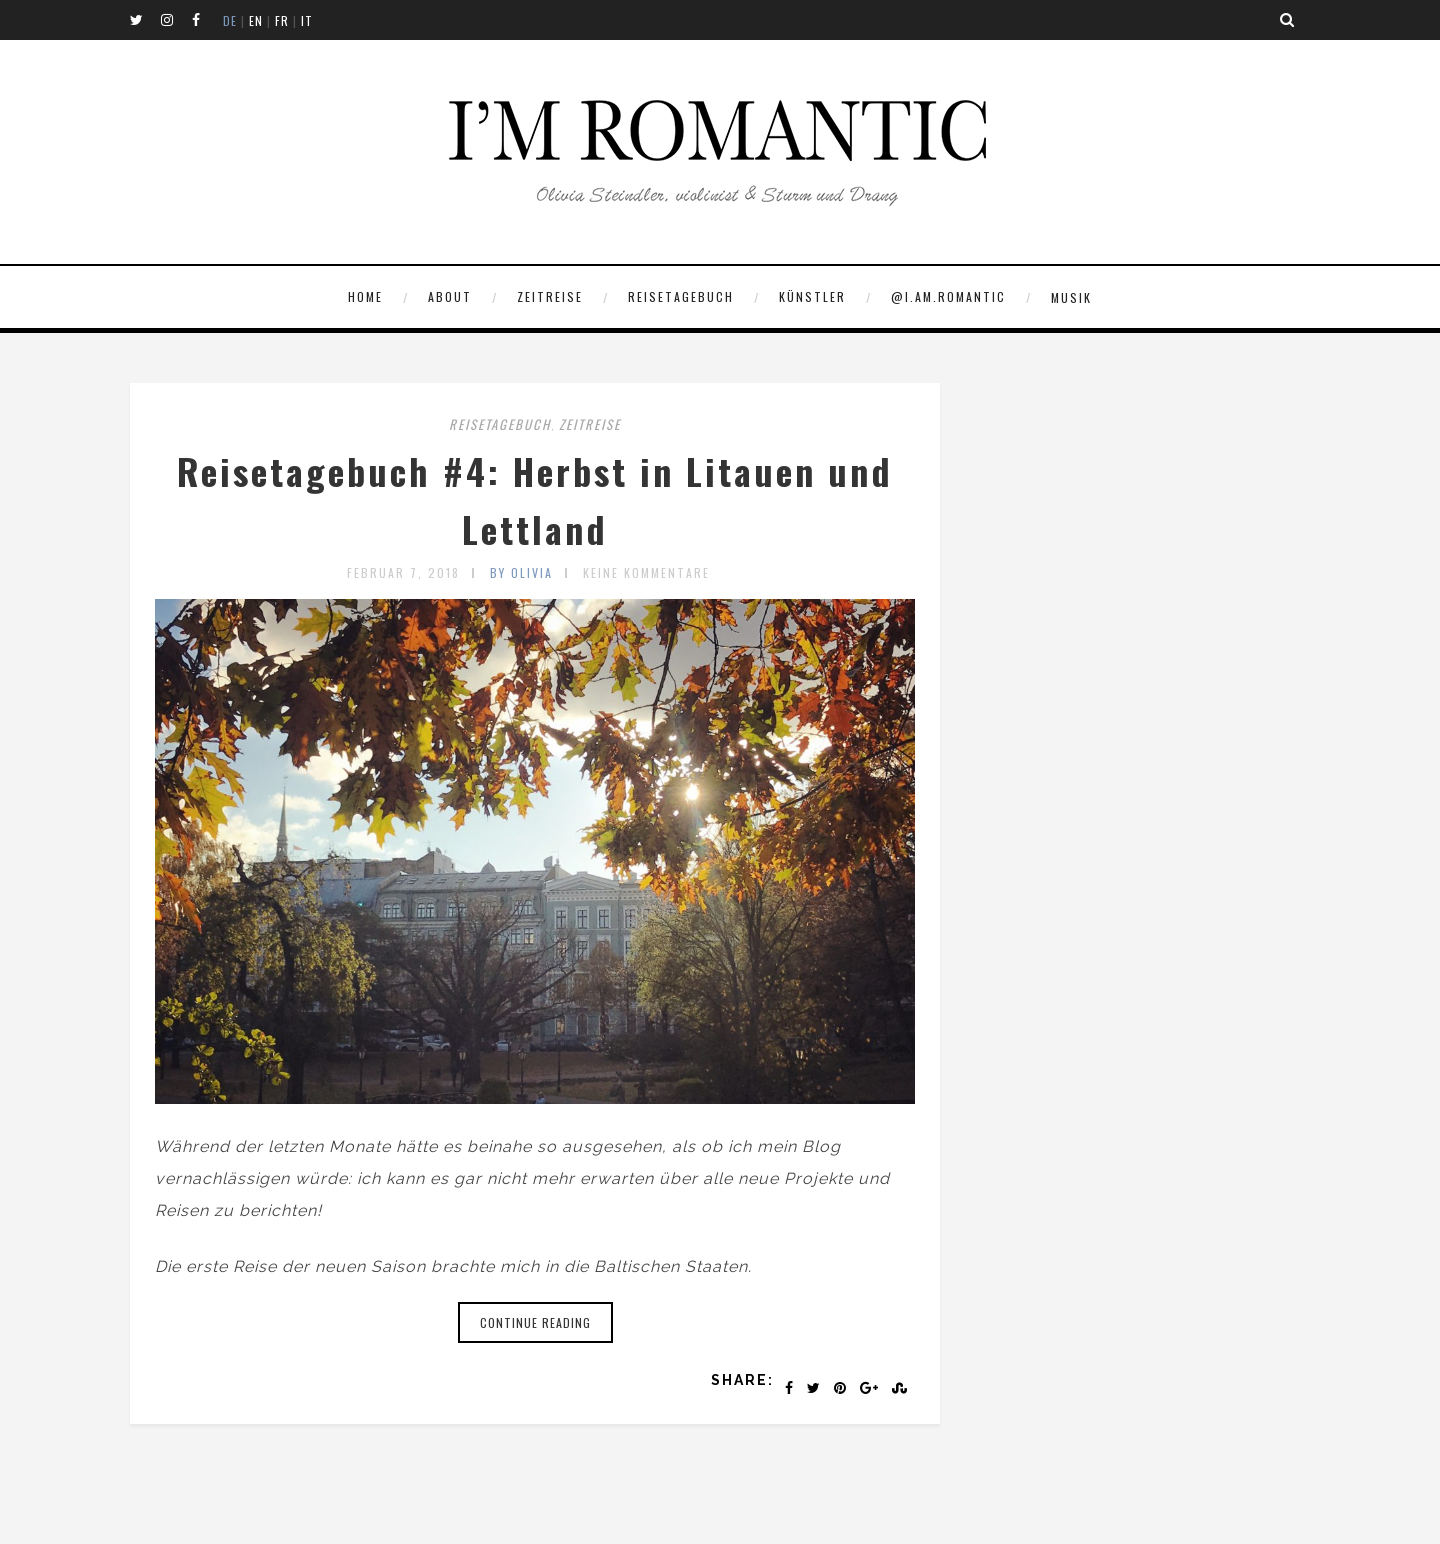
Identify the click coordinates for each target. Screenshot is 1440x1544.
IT (307, 20)
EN (256, 20)
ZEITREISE (550, 296)
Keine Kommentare (646, 572)
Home (365, 296)
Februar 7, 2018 (403, 572)
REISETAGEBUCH (681, 296)
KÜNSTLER (812, 296)
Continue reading (535, 1322)
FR (282, 20)
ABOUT (450, 296)
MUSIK (1071, 297)
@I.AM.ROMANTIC (948, 296)
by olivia (521, 572)
